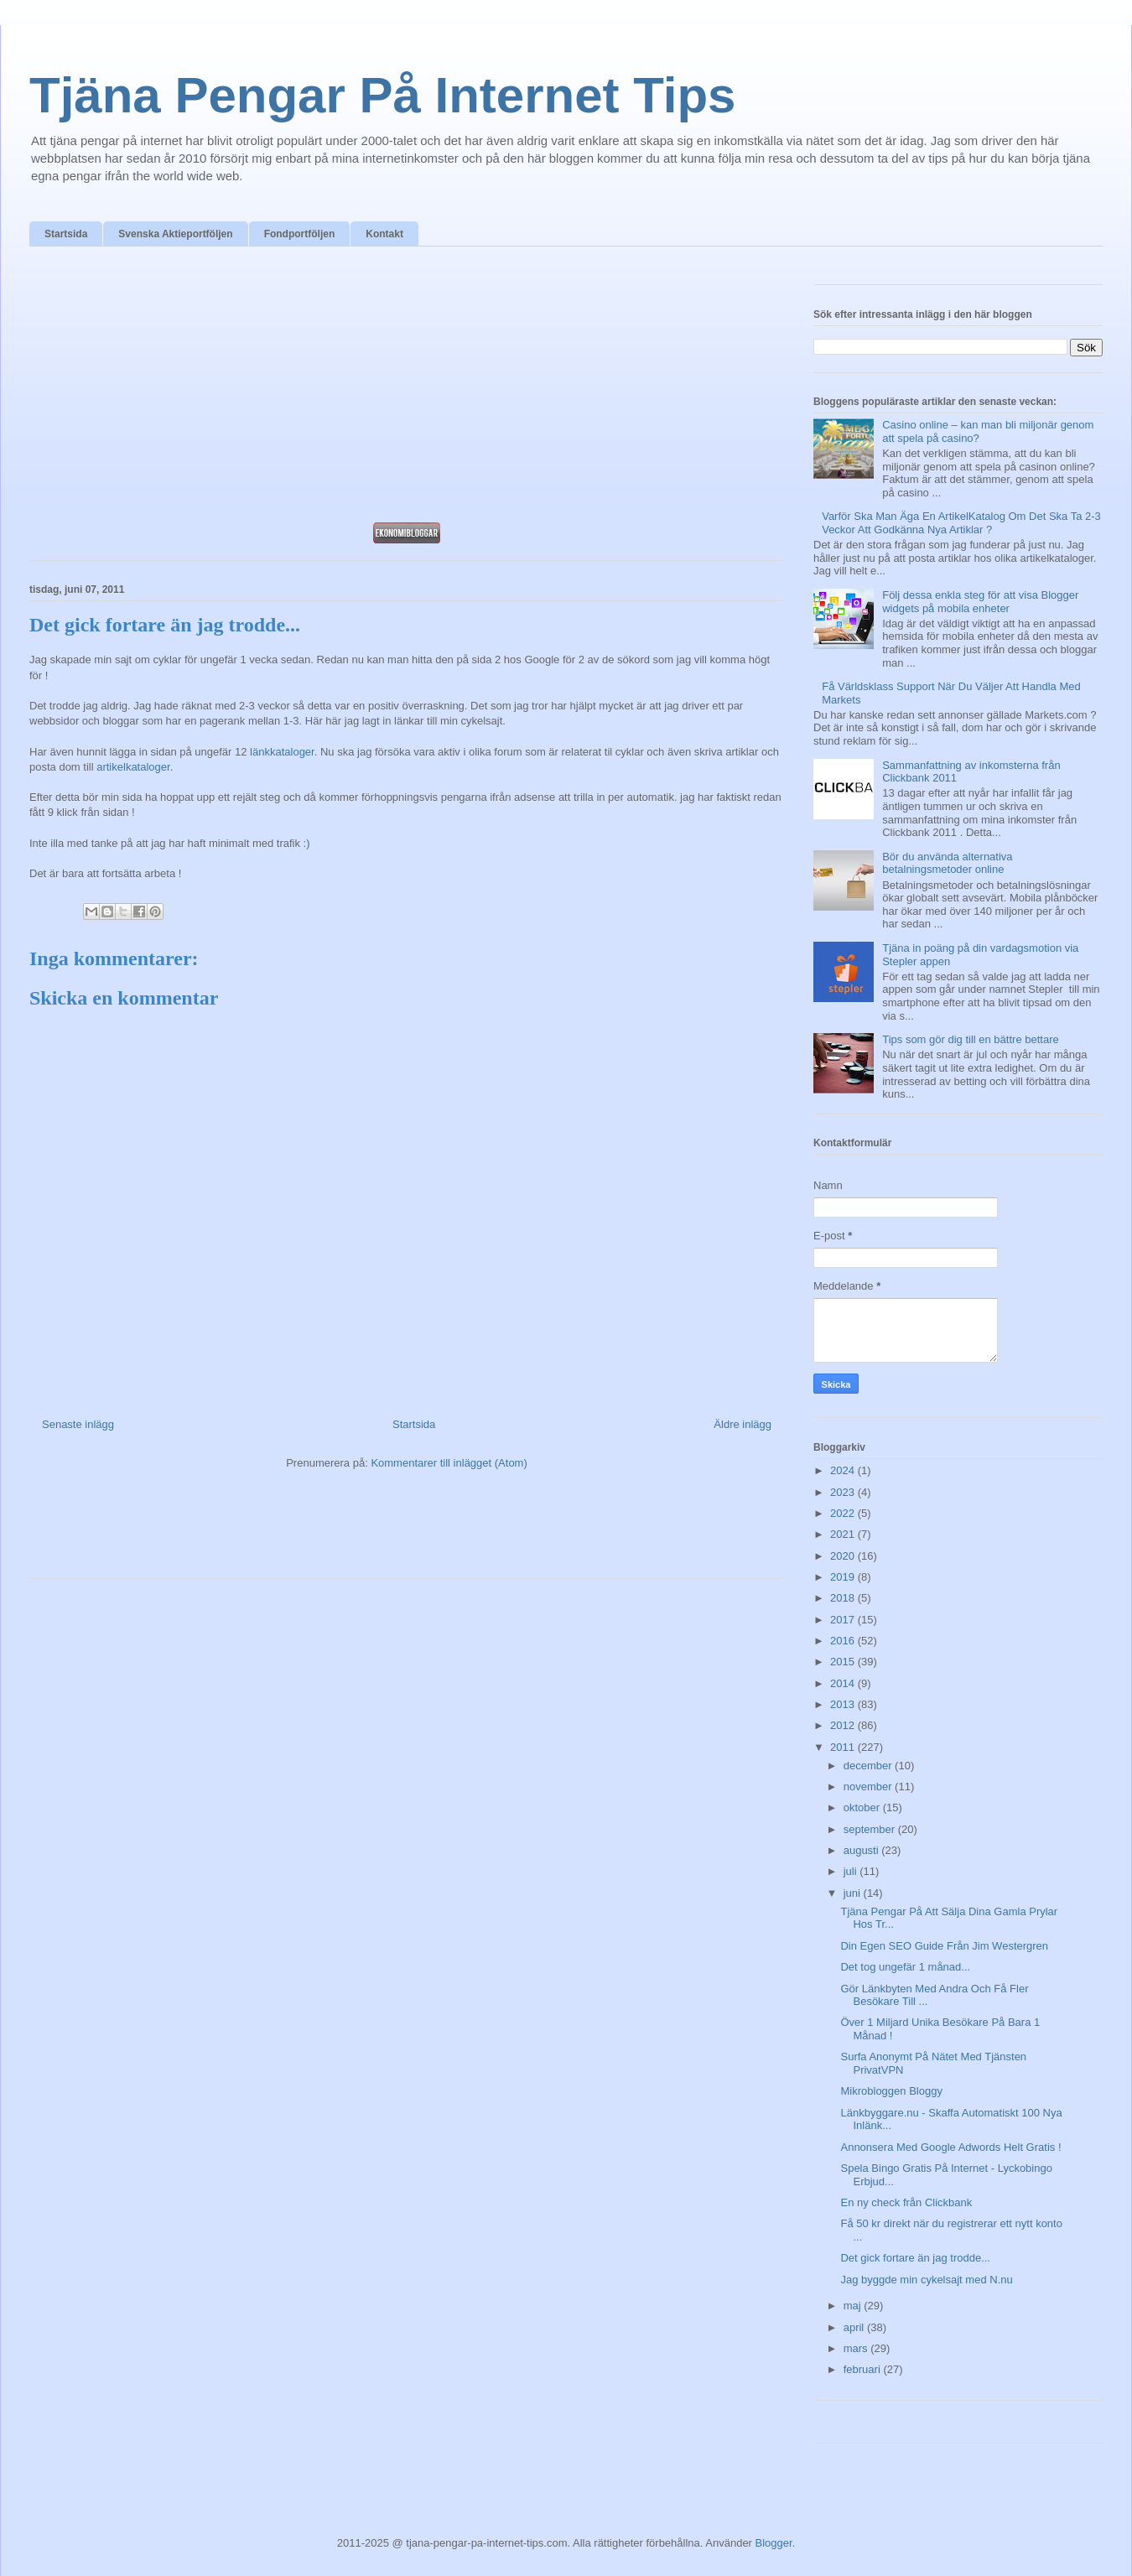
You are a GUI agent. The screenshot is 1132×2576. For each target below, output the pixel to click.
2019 (844, 1577)
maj (854, 2305)
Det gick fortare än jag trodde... (914, 2257)
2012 (844, 1725)
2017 (844, 1619)
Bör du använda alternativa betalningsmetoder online (947, 863)
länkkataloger (282, 751)
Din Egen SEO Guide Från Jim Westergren (944, 1946)
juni (854, 1893)
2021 (844, 1534)
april (855, 2327)
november (869, 1786)
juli (852, 1871)
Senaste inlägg (78, 1424)
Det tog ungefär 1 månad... (905, 1967)
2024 (844, 1470)
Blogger (774, 2543)
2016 (844, 1640)
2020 (844, 1556)
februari (864, 2369)
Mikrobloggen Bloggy (891, 2091)
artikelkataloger (132, 767)
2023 (844, 1492)
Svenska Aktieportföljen (175, 234)
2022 (844, 1513)
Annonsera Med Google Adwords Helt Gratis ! (950, 2147)
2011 (844, 1747)
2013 (844, 1704)
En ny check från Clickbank (906, 2202)
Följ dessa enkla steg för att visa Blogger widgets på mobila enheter (980, 602)
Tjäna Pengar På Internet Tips (382, 95)
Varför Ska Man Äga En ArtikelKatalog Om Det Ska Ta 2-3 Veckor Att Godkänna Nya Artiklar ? (961, 523)
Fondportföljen (299, 234)
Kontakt (384, 234)
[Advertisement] (406, 389)
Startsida (65, 234)
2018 (844, 1598)
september (871, 1829)
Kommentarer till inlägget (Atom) (449, 1463)
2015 (844, 1661)
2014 (844, 1683)
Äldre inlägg (742, 1424)
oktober (863, 1807)
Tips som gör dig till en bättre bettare (970, 1039)
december (869, 1765)
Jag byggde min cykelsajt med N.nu (926, 2279)
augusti (863, 1850)
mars (857, 2348)
